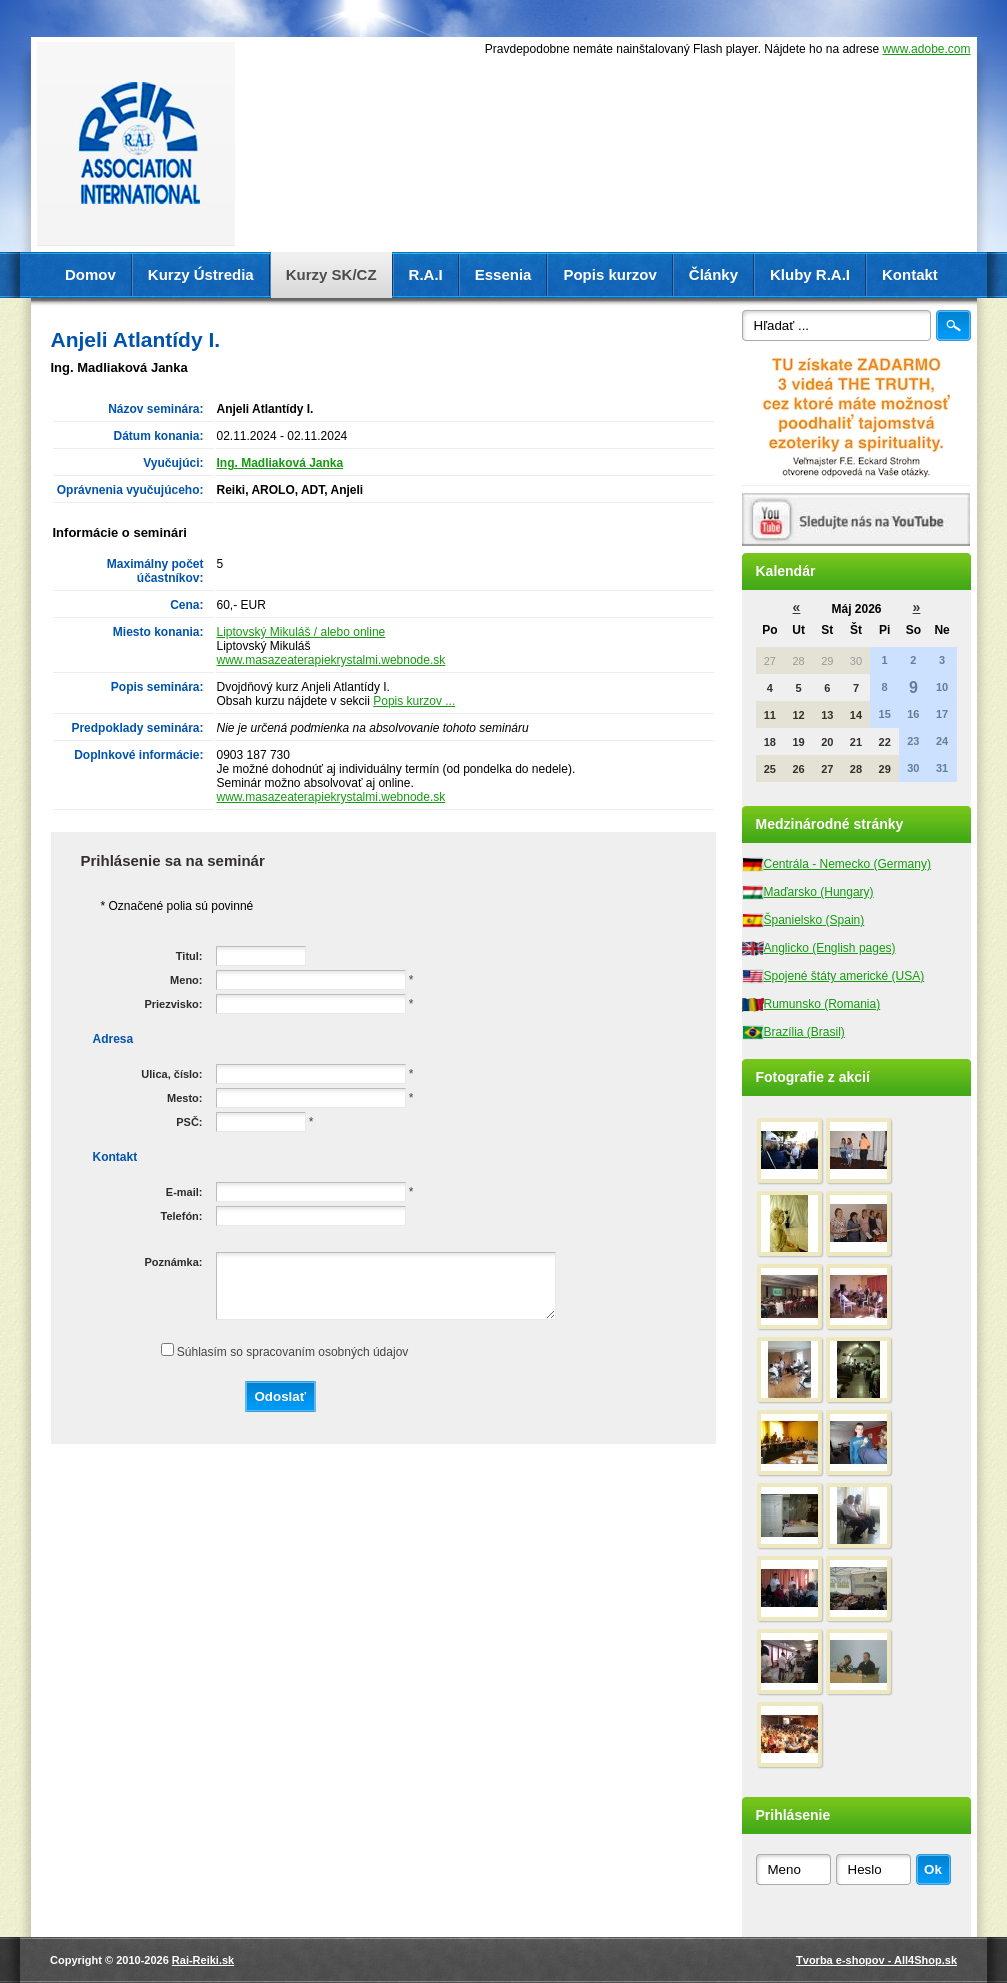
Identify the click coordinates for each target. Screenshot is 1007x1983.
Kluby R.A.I (810, 274)
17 (942, 714)
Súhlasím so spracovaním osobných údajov (292, 1352)
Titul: (189, 956)
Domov (90, 274)
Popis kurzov (609, 274)
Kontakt (910, 274)
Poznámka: (173, 1262)
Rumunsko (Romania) (822, 1004)
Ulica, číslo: (171, 1074)
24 (942, 741)
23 (913, 741)
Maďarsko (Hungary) (819, 892)
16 (913, 714)
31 (942, 768)
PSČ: (189, 1122)
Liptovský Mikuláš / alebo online (301, 632)
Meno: (186, 980)
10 (942, 687)
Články (713, 274)
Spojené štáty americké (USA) (844, 976)
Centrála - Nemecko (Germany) (847, 864)
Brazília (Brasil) (804, 1032)
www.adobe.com (926, 49)
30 (913, 768)
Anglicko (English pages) (830, 948)
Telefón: (182, 1216)
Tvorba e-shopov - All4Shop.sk (876, 1960)
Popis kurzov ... (414, 701)
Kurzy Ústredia (201, 274)
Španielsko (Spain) (814, 920)
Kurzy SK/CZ (331, 274)
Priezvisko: (173, 1004)
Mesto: (184, 1098)
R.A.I (426, 274)
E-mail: (184, 1192)
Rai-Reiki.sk (203, 1960)
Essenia (503, 274)
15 (885, 714)
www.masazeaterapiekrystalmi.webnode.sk (331, 660)
